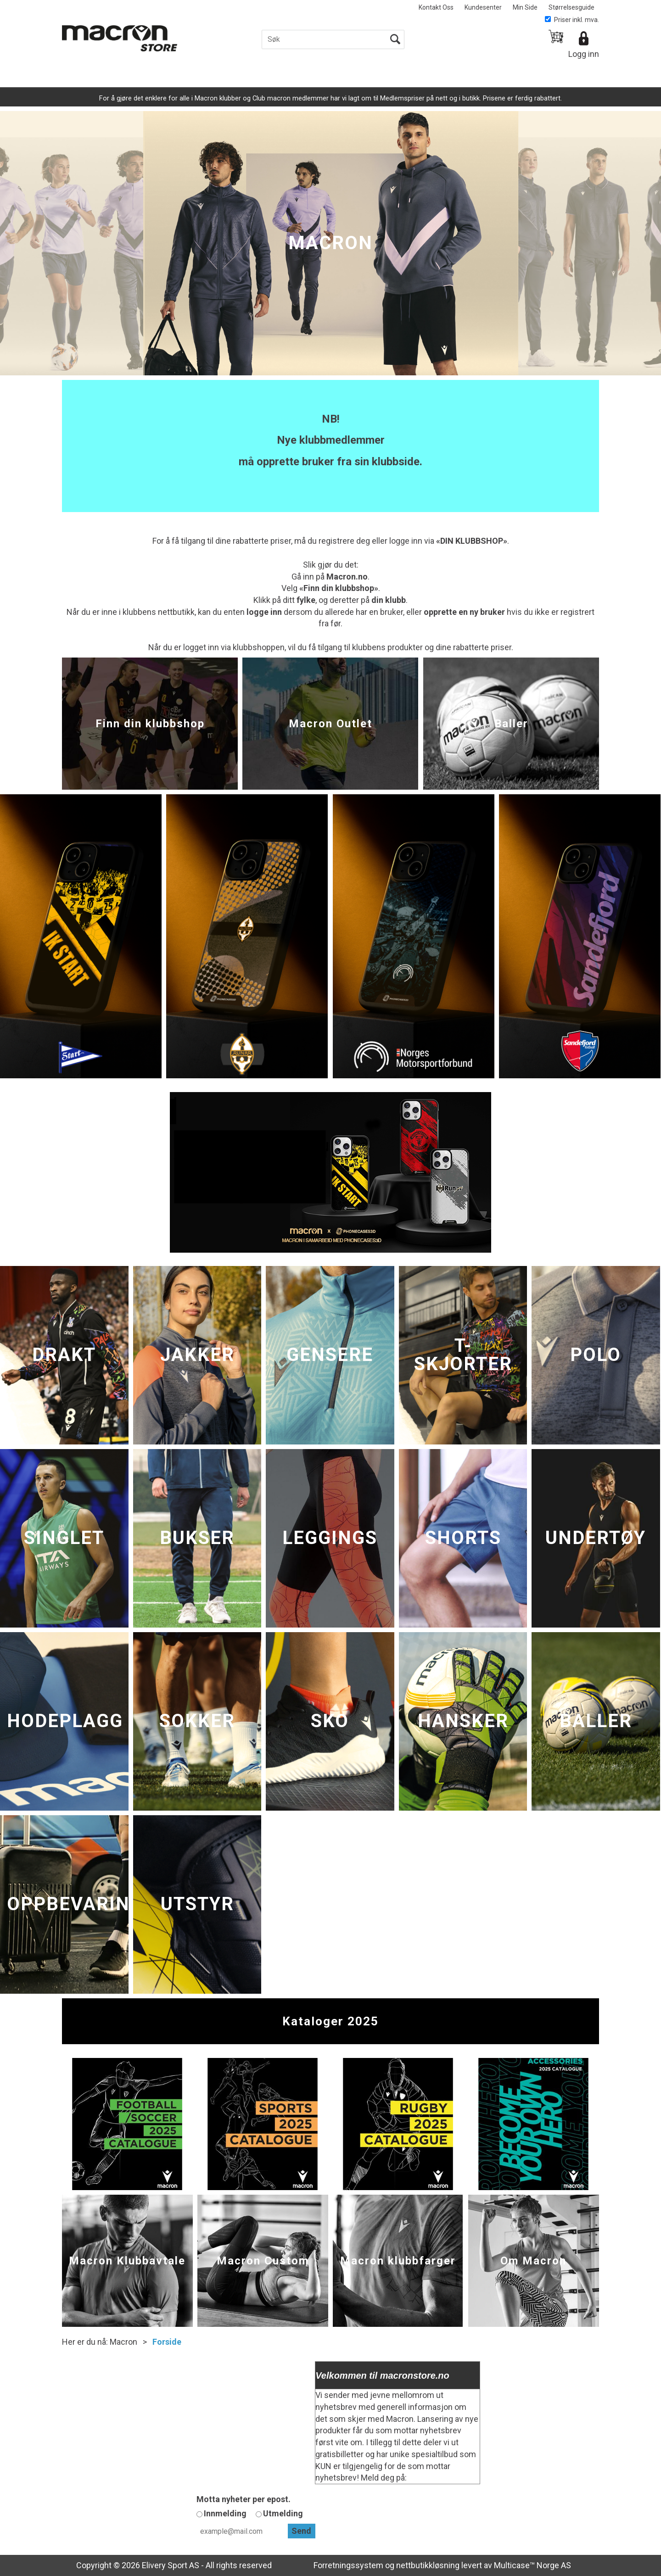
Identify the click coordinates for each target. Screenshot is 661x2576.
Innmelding (225, 2513)
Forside (166, 2342)
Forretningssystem (348, 2565)
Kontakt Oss (436, 7)
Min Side (525, 7)
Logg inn (583, 54)
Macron (123, 2342)
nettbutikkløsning (427, 2565)
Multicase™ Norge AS (532, 2565)
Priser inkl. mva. (572, 19)
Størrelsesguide (571, 7)
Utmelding (283, 2513)
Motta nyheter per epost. (243, 2499)
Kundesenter (483, 7)
